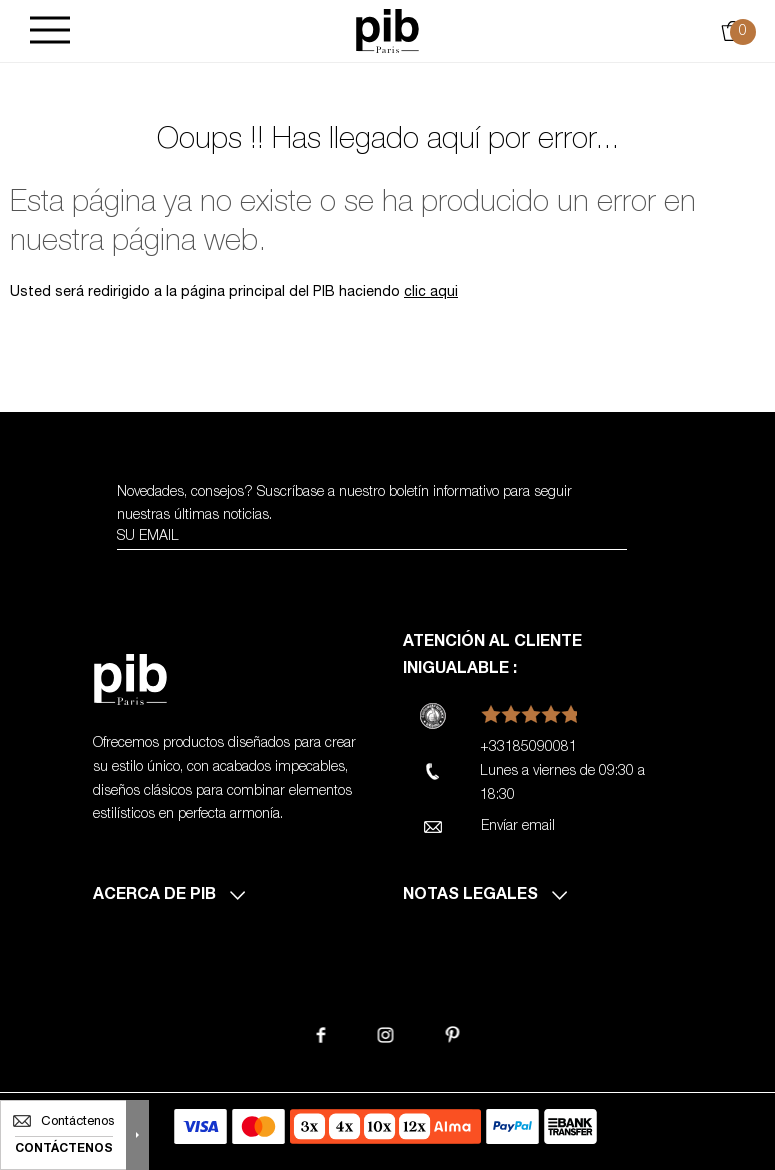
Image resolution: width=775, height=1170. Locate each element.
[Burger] (50, 31)
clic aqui (431, 293)
